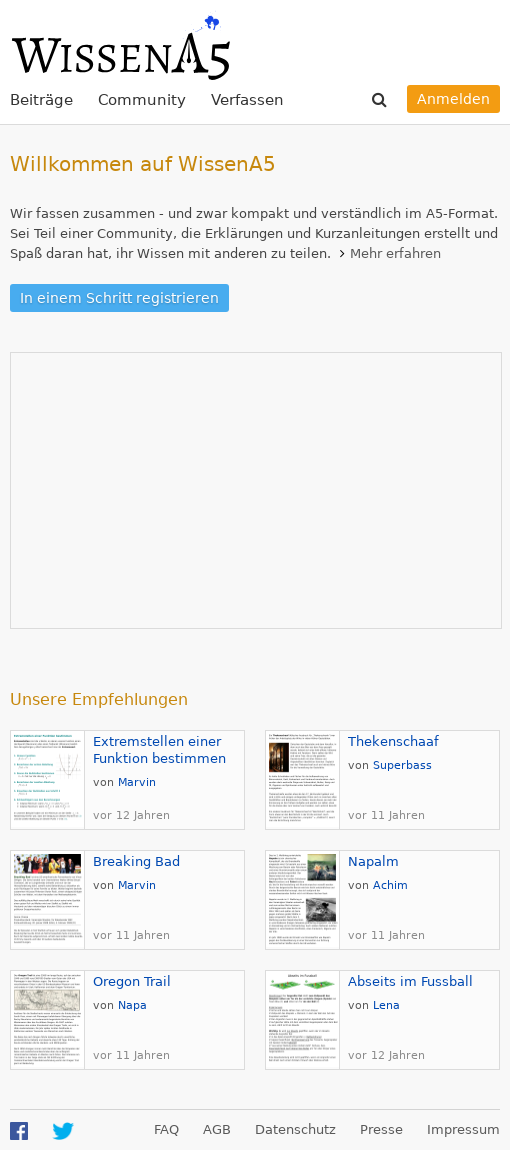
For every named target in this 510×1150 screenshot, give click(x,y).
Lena (386, 1005)
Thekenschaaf (393, 741)
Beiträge (41, 100)
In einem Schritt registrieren (119, 298)
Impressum (463, 1129)
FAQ (166, 1129)
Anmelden (453, 99)
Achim (390, 885)
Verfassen (247, 100)
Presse (381, 1129)
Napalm (373, 861)
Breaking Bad (136, 861)
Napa (132, 1005)
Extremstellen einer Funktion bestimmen (159, 750)
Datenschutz (295, 1129)
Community (142, 100)
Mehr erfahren (395, 253)
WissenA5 (120, 45)
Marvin (137, 782)
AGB (217, 1129)
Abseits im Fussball (410, 981)
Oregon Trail (132, 981)
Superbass (402, 765)
